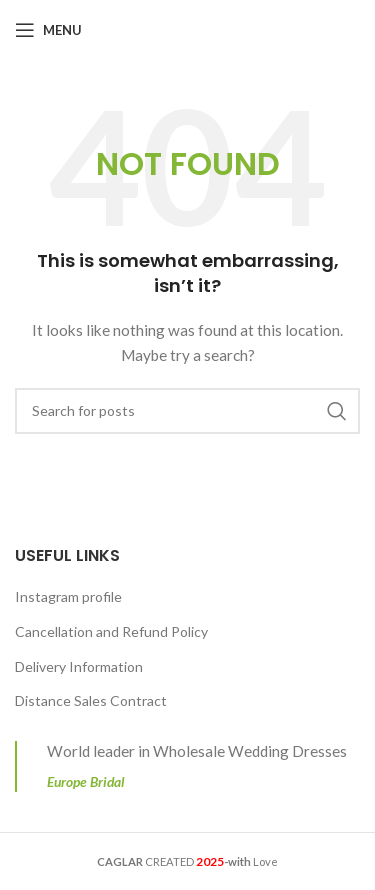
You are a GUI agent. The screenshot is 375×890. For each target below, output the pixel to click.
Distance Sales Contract (91, 700)
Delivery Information (79, 666)
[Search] (187, 411)
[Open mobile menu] (48, 30)
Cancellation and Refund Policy (111, 631)
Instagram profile (68, 596)
